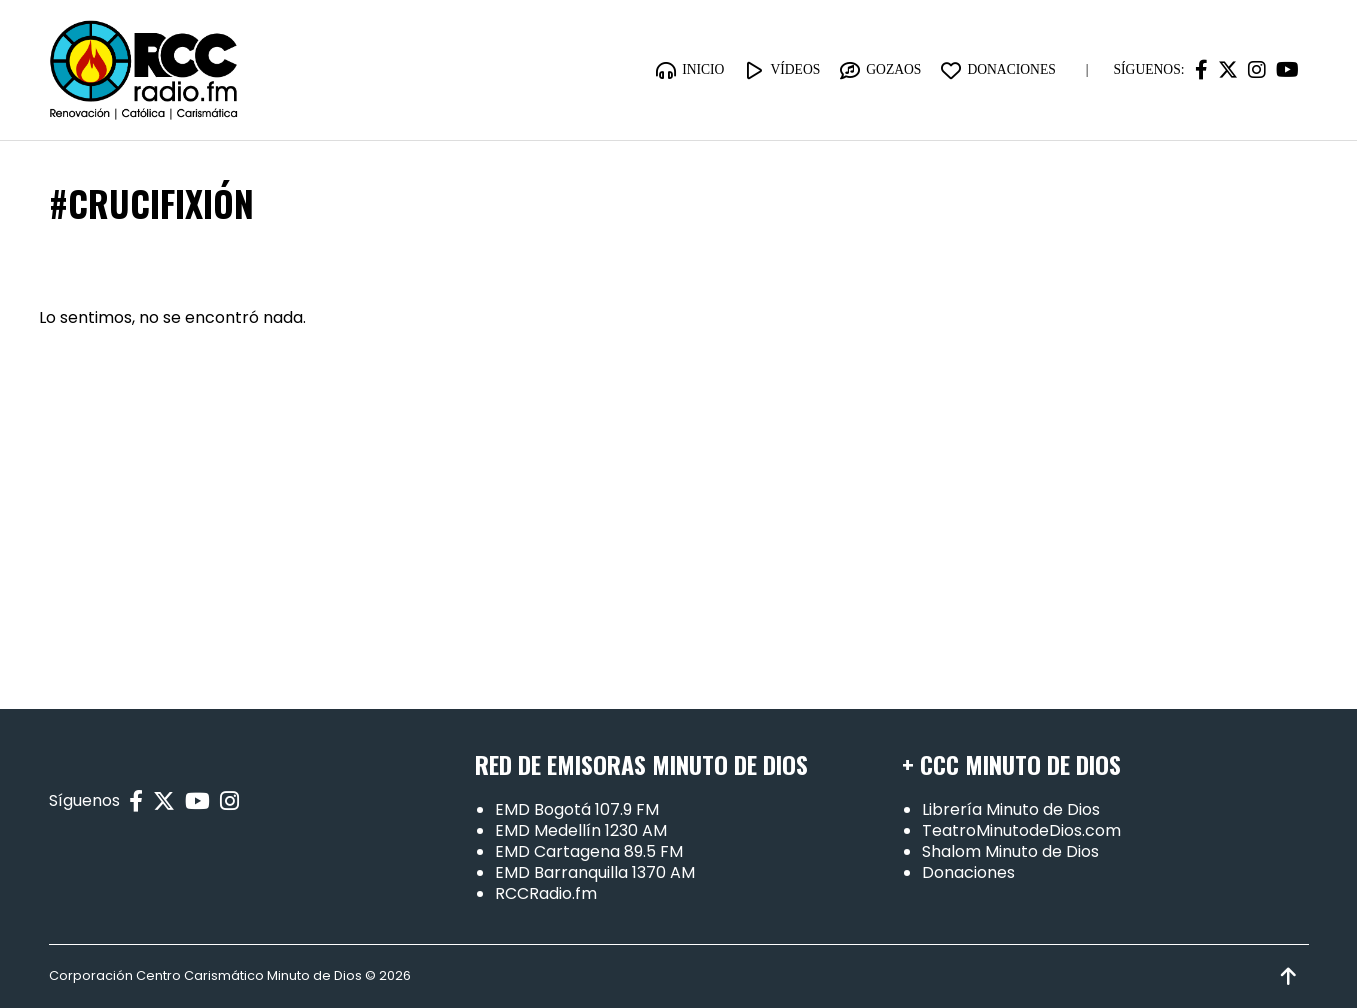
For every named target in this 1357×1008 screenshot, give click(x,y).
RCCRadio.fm (546, 893)
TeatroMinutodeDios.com (1021, 830)
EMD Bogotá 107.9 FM (577, 809)
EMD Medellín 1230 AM (581, 830)
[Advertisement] (679, 509)
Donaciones (968, 872)
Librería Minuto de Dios (1011, 809)
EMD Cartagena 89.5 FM (589, 851)
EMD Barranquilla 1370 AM (595, 872)
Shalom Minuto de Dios (1010, 851)
